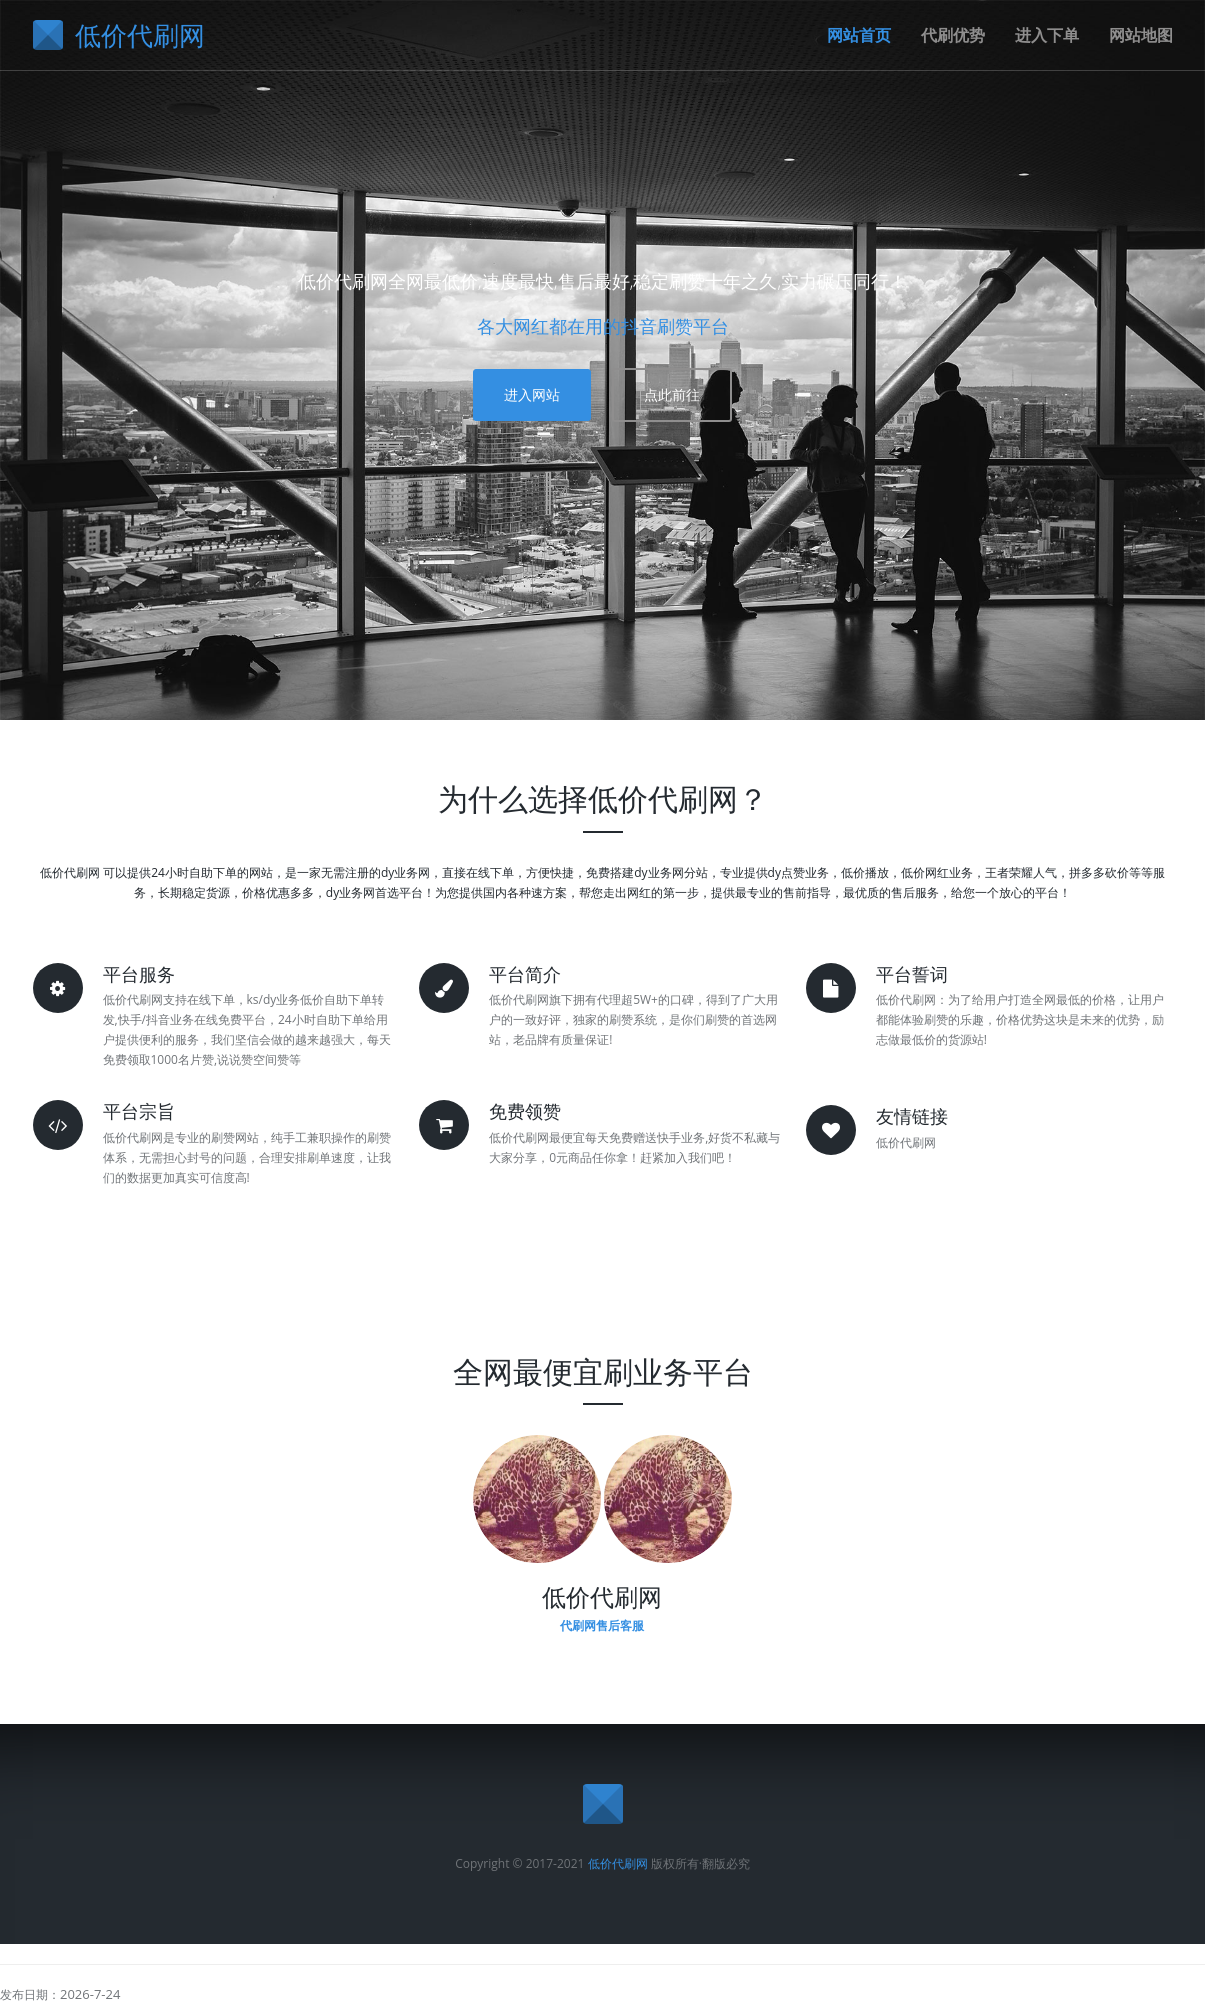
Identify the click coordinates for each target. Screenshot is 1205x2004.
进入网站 (532, 394)
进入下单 (1047, 35)
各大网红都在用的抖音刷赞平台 (603, 326)
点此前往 (672, 394)
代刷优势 (953, 35)
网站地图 (1141, 35)
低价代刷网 (618, 1863)
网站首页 (859, 35)
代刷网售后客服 (602, 1625)
